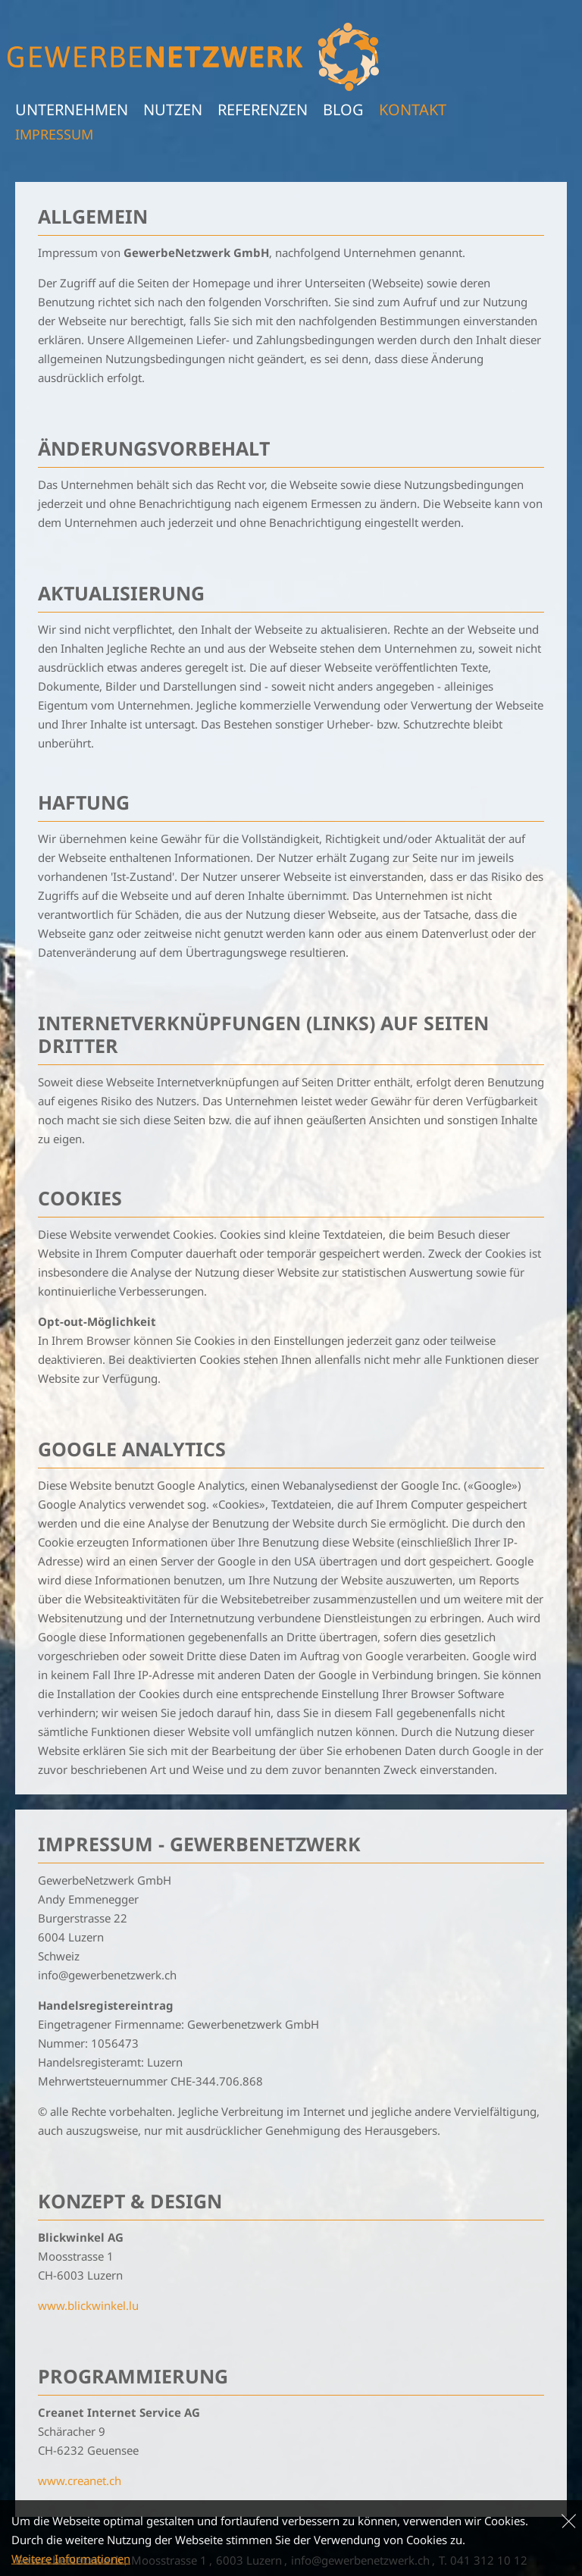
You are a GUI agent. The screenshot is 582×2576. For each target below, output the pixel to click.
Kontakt (412, 109)
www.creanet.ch (79, 2480)
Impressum (54, 134)
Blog (343, 109)
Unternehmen (71, 109)
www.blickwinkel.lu (88, 2305)
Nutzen (172, 109)
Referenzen (262, 109)
